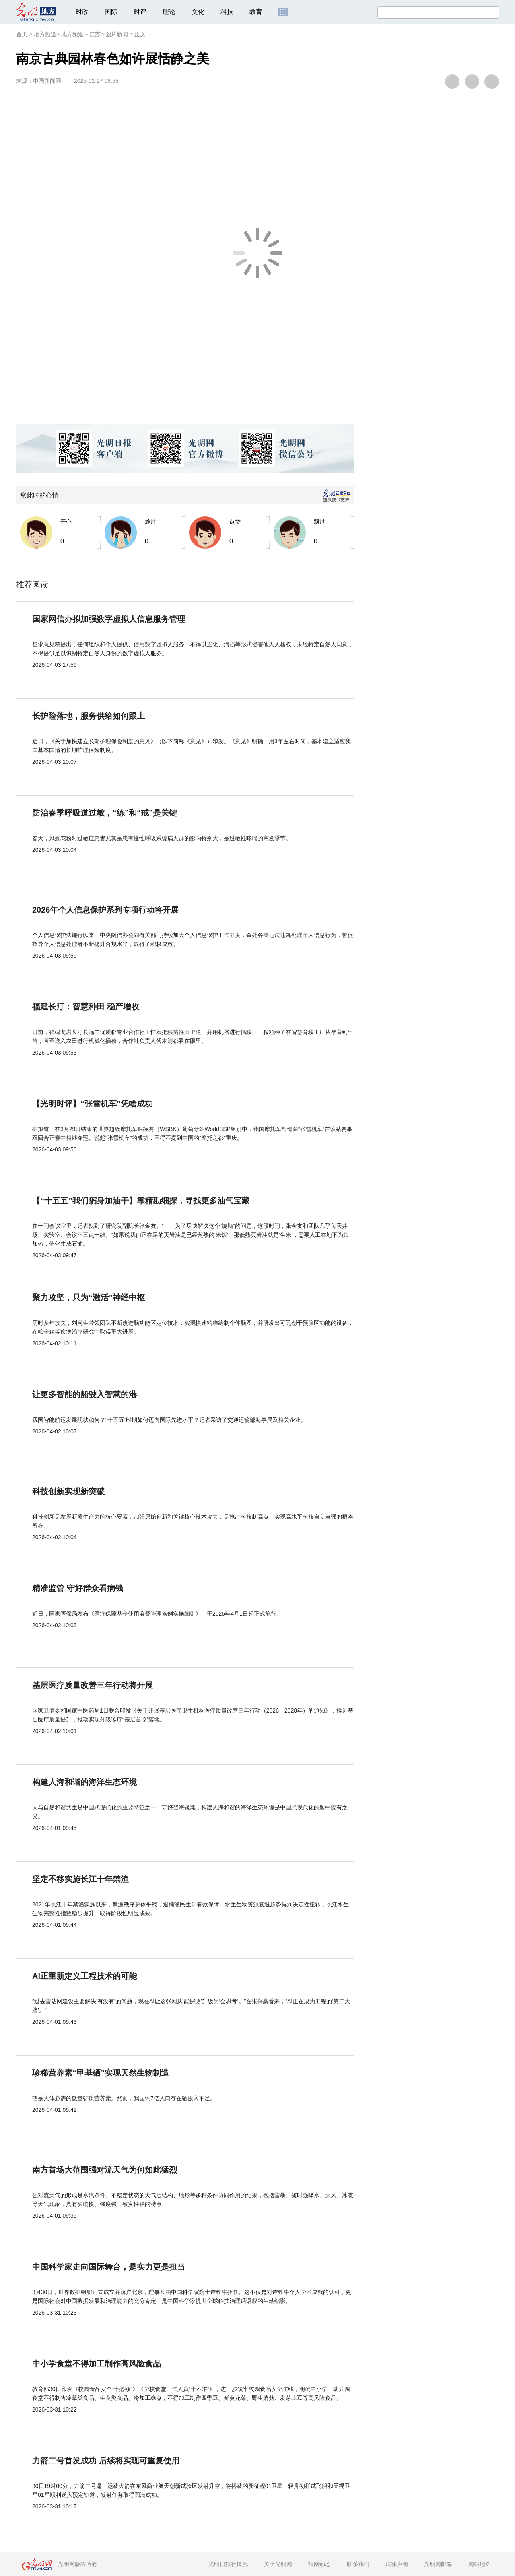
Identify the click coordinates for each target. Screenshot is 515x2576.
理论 (169, 11)
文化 (198, 11)
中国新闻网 (47, 81)
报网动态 (319, 2564)
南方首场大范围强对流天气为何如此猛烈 (104, 2169)
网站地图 (479, 2564)
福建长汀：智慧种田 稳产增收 (85, 1006)
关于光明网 (278, 2564)
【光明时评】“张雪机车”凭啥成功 (92, 1103)
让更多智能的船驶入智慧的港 (84, 1394)
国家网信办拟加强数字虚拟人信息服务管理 (108, 619)
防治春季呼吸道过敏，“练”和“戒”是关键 (104, 812)
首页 (21, 34)
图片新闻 (116, 34)
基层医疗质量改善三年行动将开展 (92, 1685)
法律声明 (396, 2564)
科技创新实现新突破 (68, 1491)
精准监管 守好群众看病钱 (77, 1588)
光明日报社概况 (228, 2564)
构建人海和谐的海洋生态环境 (84, 1782)
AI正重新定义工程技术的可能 (84, 1976)
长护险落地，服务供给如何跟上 (88, 715)
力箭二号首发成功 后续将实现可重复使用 (105, 2460)
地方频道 (45, 34)
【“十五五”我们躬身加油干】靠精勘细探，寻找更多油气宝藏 (140, 1200)
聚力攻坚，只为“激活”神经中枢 (88, 1297)
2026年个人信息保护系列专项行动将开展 (105, 909)
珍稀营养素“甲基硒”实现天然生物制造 (100, 2072)
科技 (226, 11)
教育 (255, 11)
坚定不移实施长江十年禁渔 (80, 1879)
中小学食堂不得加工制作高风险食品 (96, 2363)
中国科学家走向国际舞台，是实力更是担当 (108, 2266)
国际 (111, 11)
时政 (82, 11)
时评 (140, 11)
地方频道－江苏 (81, 34)
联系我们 (358, 2564)
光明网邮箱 (438, 2564)
